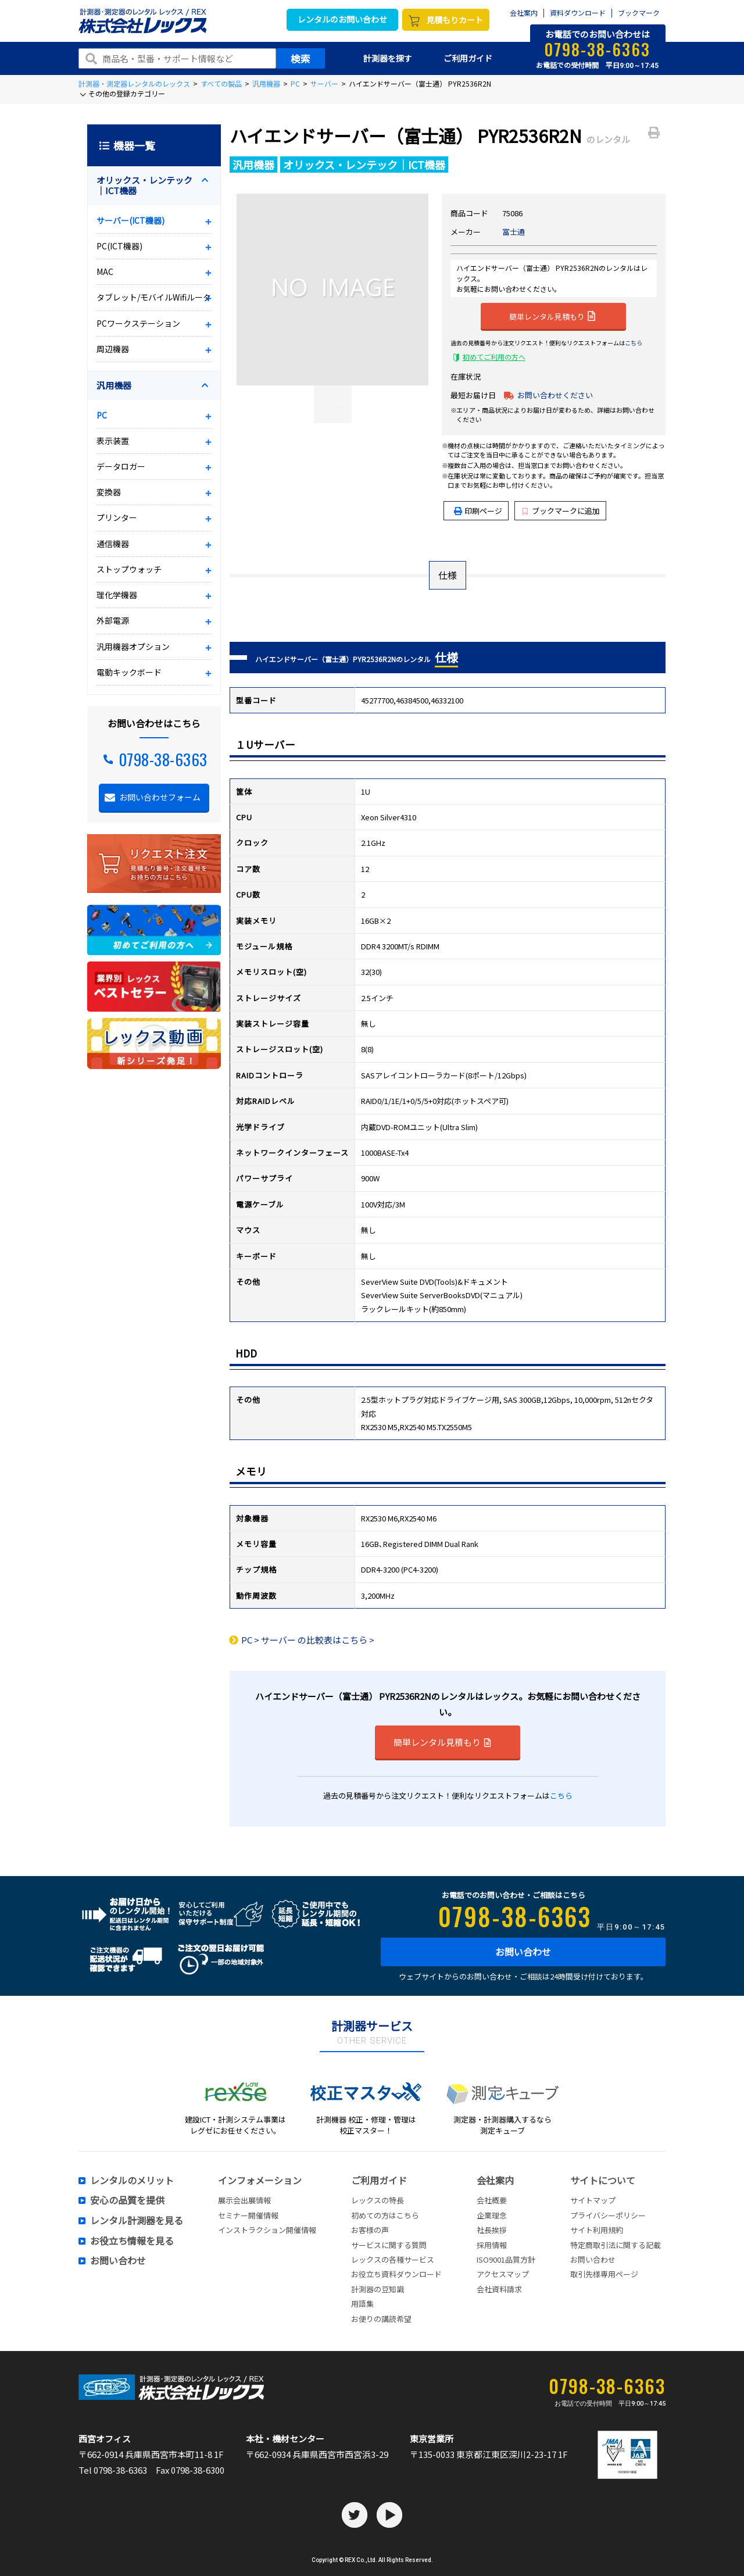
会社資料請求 (499, 2289)
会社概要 (492, 2200)
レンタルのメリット (132, 2180)
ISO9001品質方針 (506, 2259)
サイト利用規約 (596, 2229)
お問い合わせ (523, 1952)
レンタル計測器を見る (136, 2221)
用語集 (362, 2303)
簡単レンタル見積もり (552, 315)
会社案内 (524, 13)
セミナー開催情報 (248, 2215)
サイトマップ (593, 2200)
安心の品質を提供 (127, 2200)
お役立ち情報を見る (132, 2241)
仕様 (447, 575)
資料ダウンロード (578, 13)
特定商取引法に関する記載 (615, 2244)
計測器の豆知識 (377, 2289)
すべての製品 (221, 83)
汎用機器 (266, 83)
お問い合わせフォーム (160, 797)
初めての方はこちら (385, 2215)
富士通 (513, 231)
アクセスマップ (503, 2274)
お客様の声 (370, 2229)
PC (295, 83)
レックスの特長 (377, 2200)
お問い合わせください (555, 395)
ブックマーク (639, 13)
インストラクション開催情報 (267, 2229)
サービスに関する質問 (389, 2244)
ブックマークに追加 (561, 510)
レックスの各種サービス (392, 2259)
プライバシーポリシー (608, 2215)
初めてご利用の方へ (494, 357)
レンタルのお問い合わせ (342, 19)
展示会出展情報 (244, 2200)
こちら (633, 342)
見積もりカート (454, 20)
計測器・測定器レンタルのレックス (134, 83)
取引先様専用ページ (604, 2274)
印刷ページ (483, 510)
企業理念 (492, 2215)
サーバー (324, 83)
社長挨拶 (492, 2229)
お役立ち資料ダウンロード (396, 2274)
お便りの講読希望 (381, 2318)
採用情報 (492, 2244)
